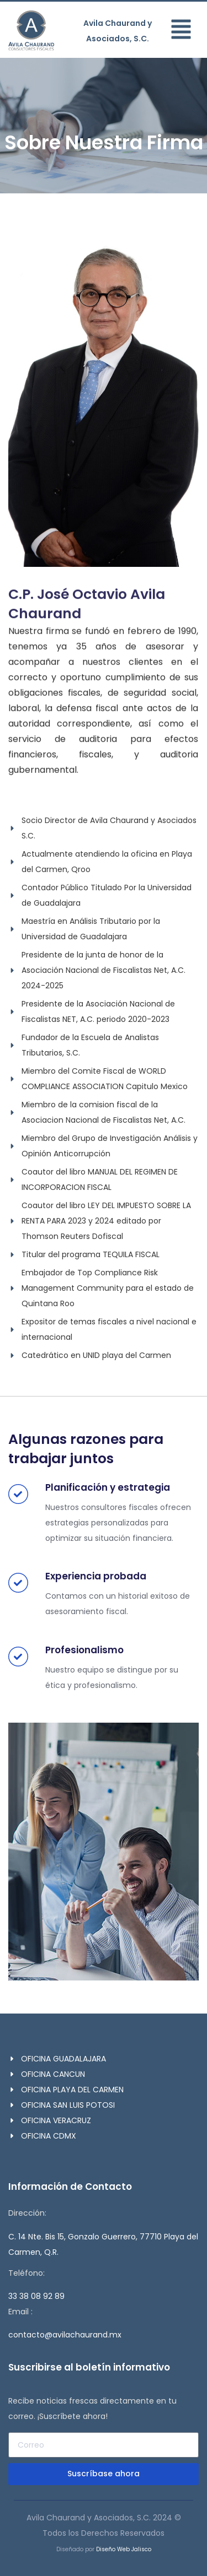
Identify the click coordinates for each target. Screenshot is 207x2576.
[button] (184, 31)
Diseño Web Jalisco (123, 2549)
